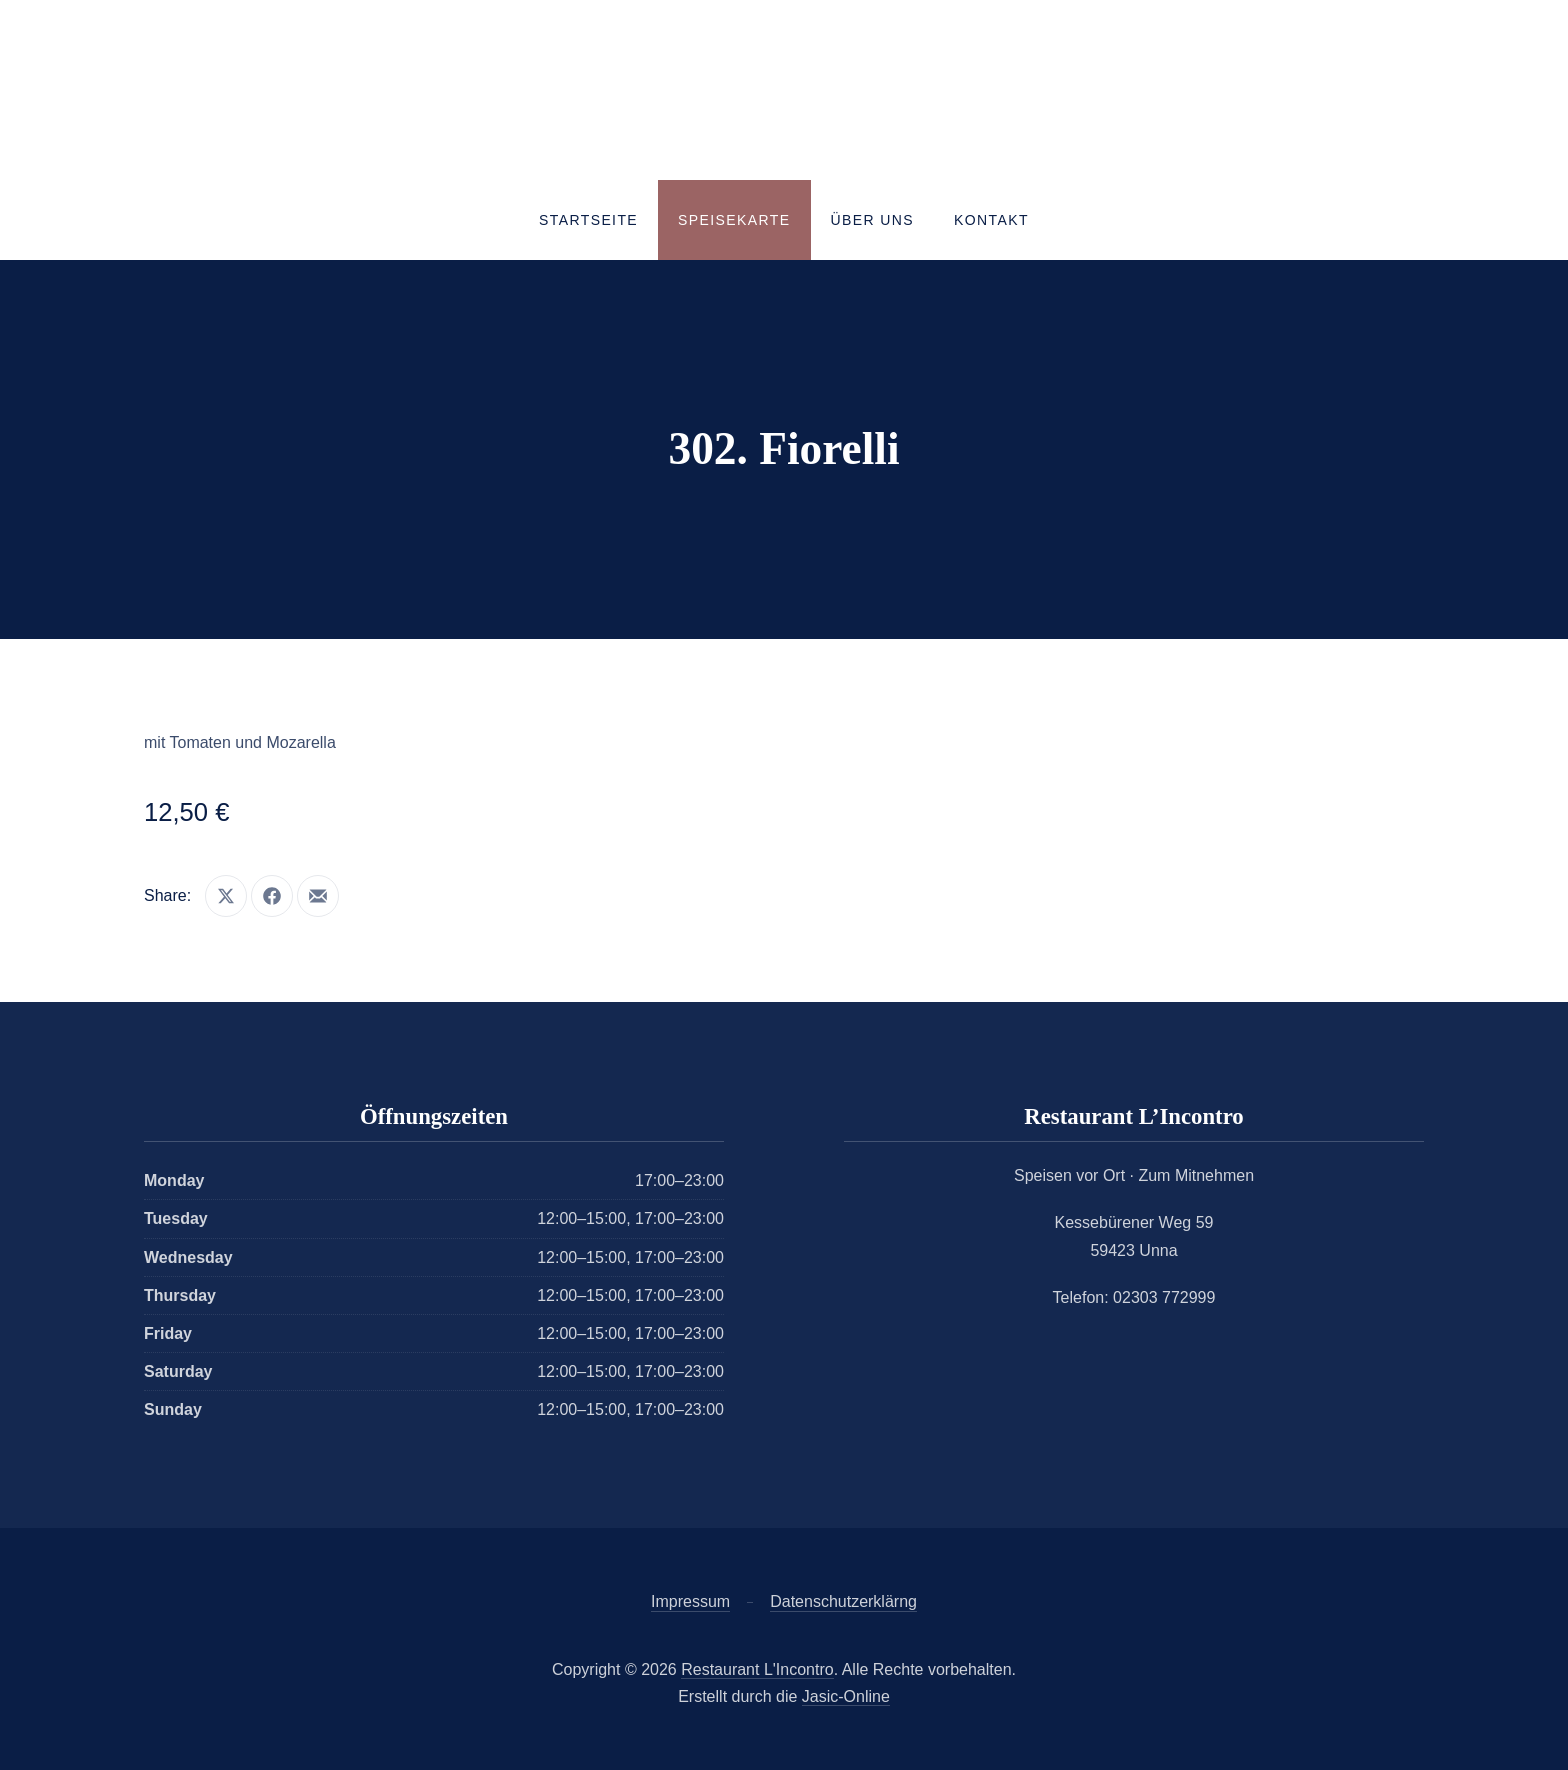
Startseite (588, 220)
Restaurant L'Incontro (757, 1669)
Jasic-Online (846, 1696)
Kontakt (991, 220)
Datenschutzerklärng (843, 1601)
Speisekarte (734, 220)
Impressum (690, 1601)
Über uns (873, 220)
